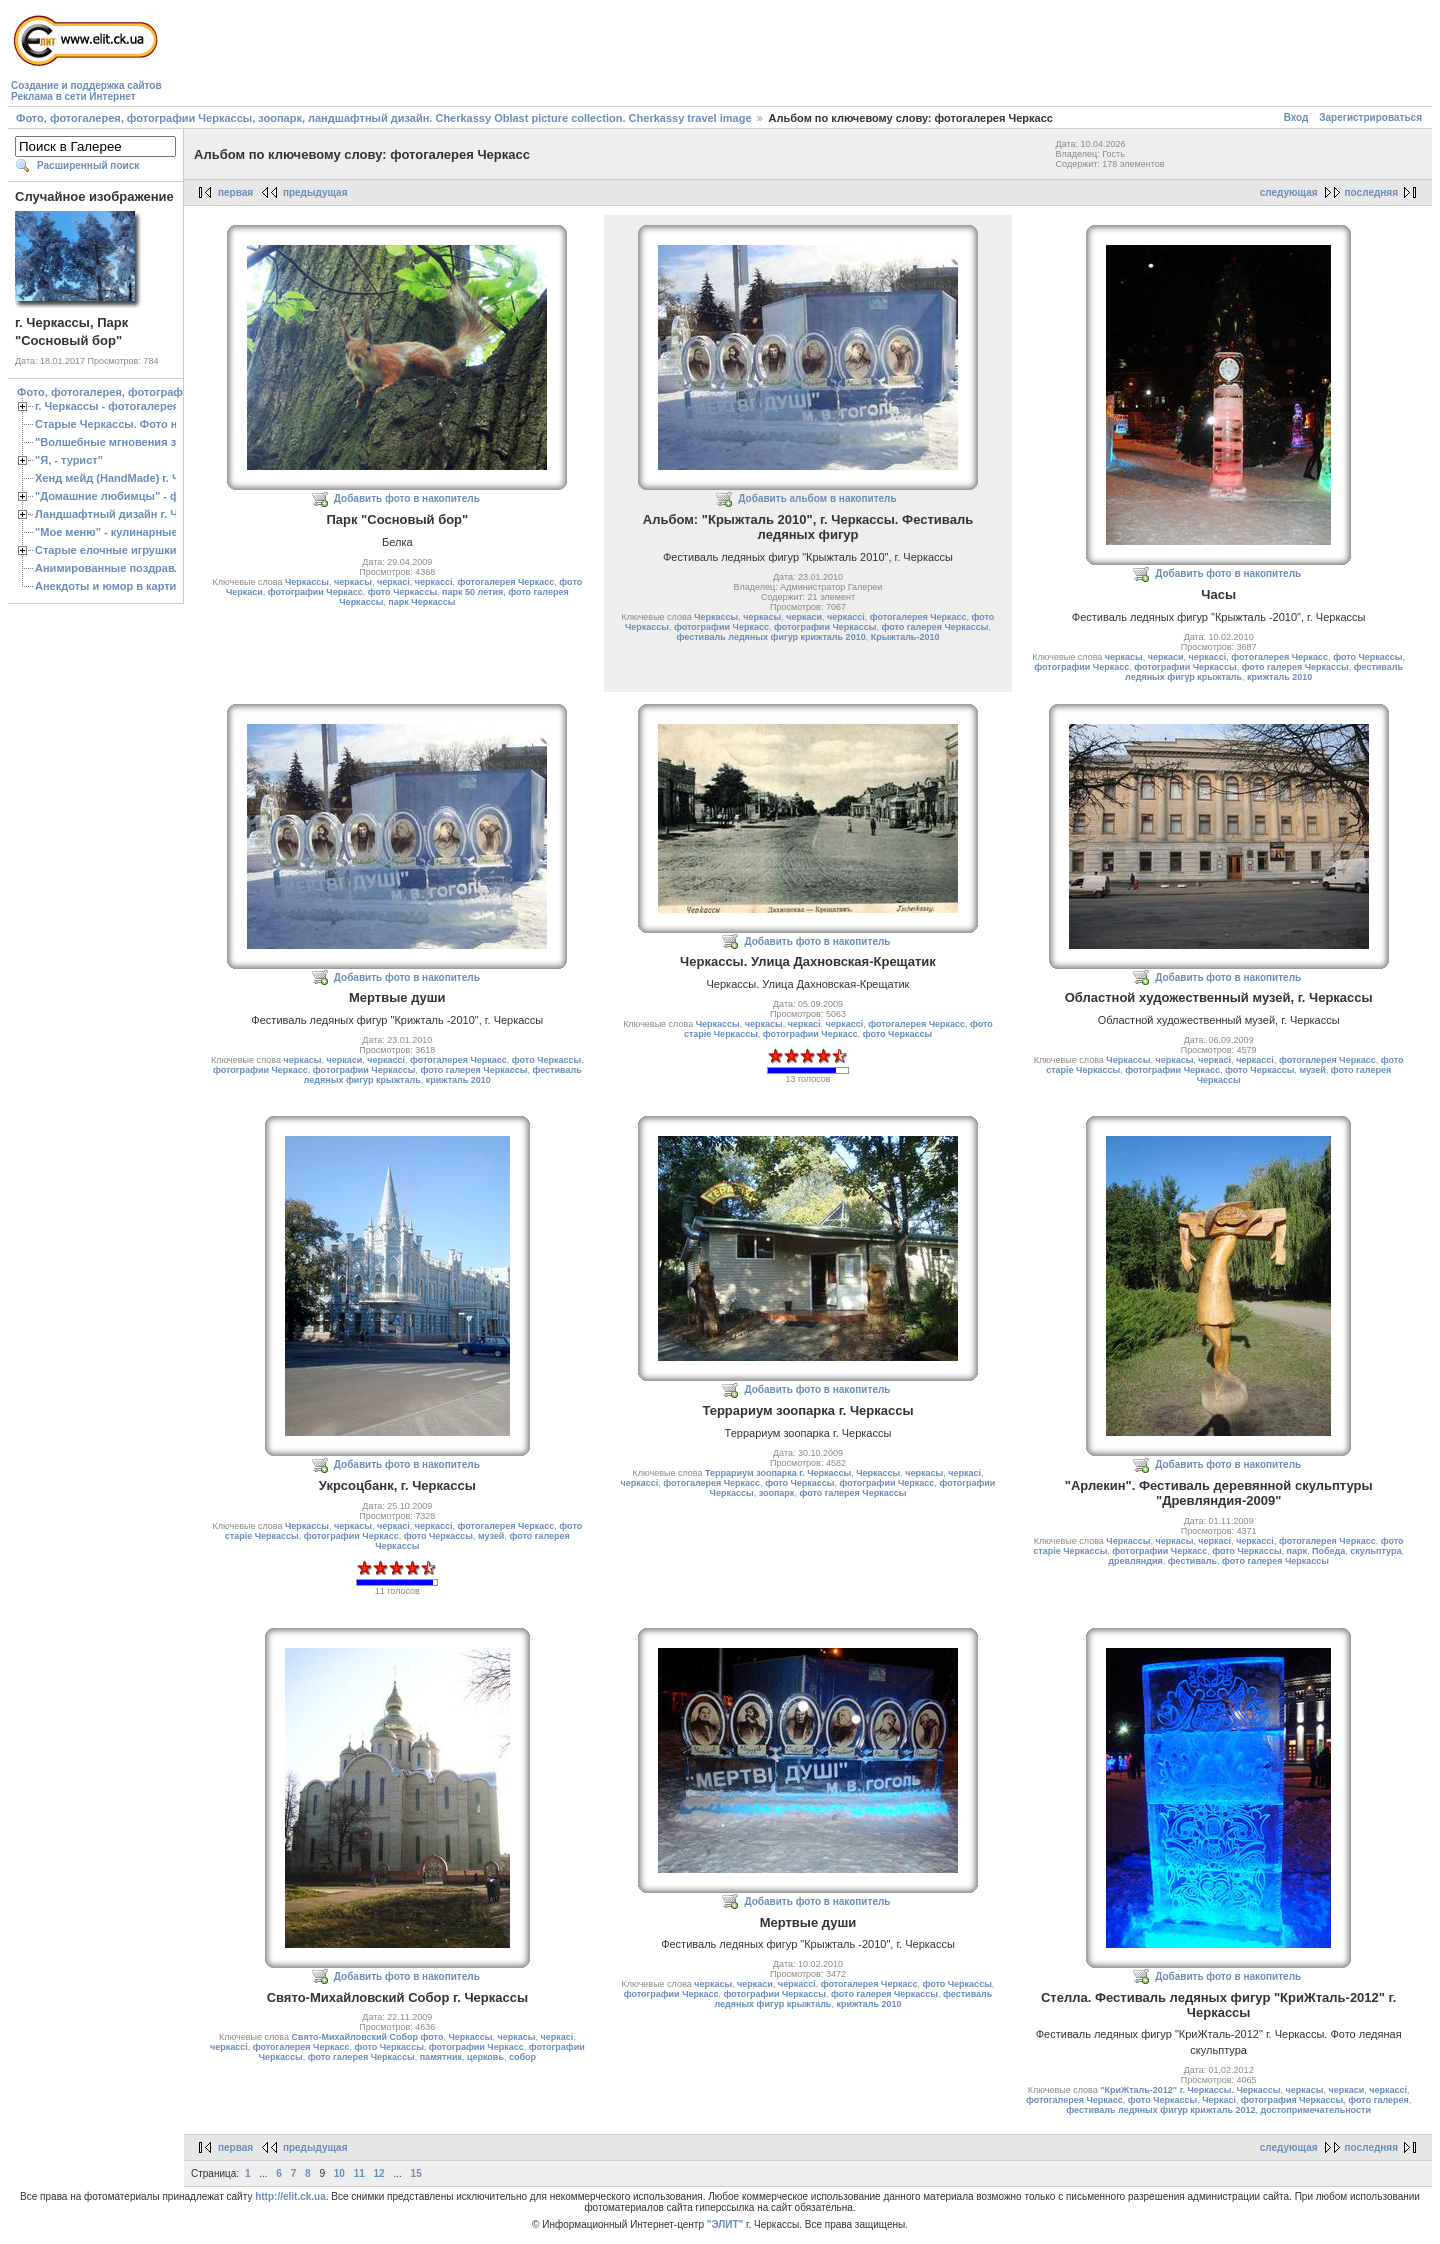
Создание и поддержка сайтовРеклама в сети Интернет (86, 91)
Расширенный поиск (88, 165)
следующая (1289, 192)
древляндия (1135, 1561)
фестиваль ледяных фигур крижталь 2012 (1160, 2110)
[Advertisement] (530, 56)
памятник (441, 2057)
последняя (1371, 192)
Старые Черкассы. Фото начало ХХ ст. (139, 424)
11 (359, 2173)
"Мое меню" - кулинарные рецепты (131, 532)
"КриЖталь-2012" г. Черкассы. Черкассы (1190, 2090)
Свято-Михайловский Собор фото (368, 2037)
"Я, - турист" (69, 460)
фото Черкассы (402, 592)
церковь (485, 2057)
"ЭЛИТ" (725, 2224)
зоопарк (777, 1493)
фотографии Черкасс (315, 592)
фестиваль (1192, 1561)
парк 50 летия (472, 592)
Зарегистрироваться (1370, 117)
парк (1297, 1551)
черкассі (434, 582)
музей (1312, 1070)
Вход (1296, 117)
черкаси (804, 617)
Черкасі (1219, 2100)
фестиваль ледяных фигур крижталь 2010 (771, 637)
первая (235, 192)
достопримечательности (1315, 2110)
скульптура (1375, 1551)
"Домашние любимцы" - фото (116, 496)
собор (522, 2057)
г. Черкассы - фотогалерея (107, 406)
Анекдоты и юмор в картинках (118, 586)
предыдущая (315, 192)
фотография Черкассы (1292, 2100)
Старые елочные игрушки (105, 550)
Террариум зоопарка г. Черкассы (778, 1473)
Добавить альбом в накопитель (817, 498)
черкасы (353, 582)
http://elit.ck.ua (290, 2196)
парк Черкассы (421, 602)
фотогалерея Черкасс (506, 582)
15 (416, 2173)
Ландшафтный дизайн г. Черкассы (129, 514)
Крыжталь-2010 (905, 637)
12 (379, 2173)
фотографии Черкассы (825, 627)
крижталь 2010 (1279, 677)
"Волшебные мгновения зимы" (120, 442)
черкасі (393, 582)
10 (339, 2173)
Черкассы (307, 582)
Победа (1328, 1551)
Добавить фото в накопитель (407, 498)
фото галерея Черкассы (934, 627)
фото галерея (1378, 2100)
